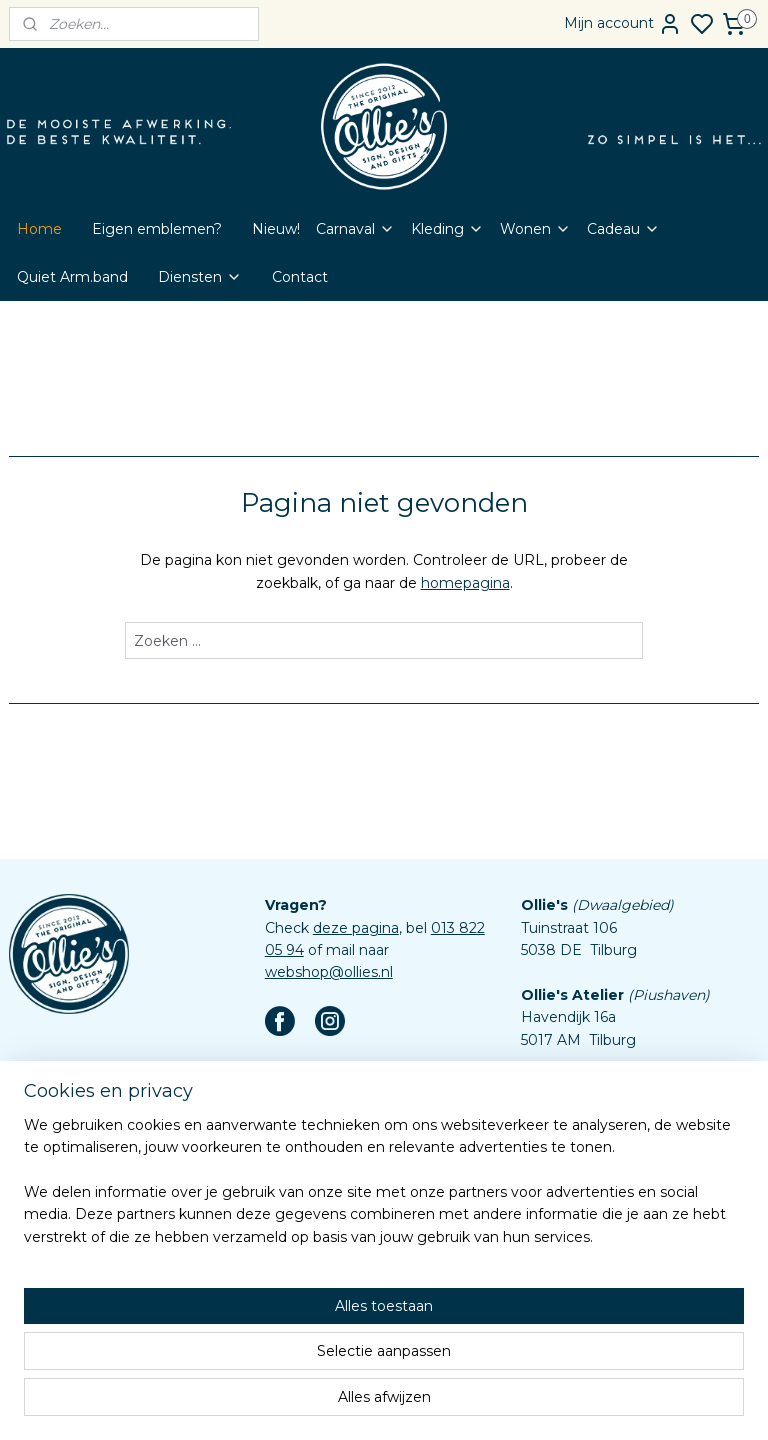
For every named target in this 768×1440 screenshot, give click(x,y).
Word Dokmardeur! (332, 1143)
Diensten (200, 277)
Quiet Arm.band (72, 277)
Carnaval (355, 229)
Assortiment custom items (359, 1300)
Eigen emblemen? (157, 229)
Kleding (447, 229)
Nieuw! (276, 229)
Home (39, 229)
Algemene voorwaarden (349, 1255)
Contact (300, 277)
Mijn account (623, 24)
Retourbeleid (310, 1233)
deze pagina (356, 928)
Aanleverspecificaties (338, 1322)
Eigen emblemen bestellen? (364, 1121)
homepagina (465, 583)
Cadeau (623, 229)
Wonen (535, 229)
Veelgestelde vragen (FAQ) (359, 1210)
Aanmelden (65, 1167)
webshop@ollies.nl (329, 972)
